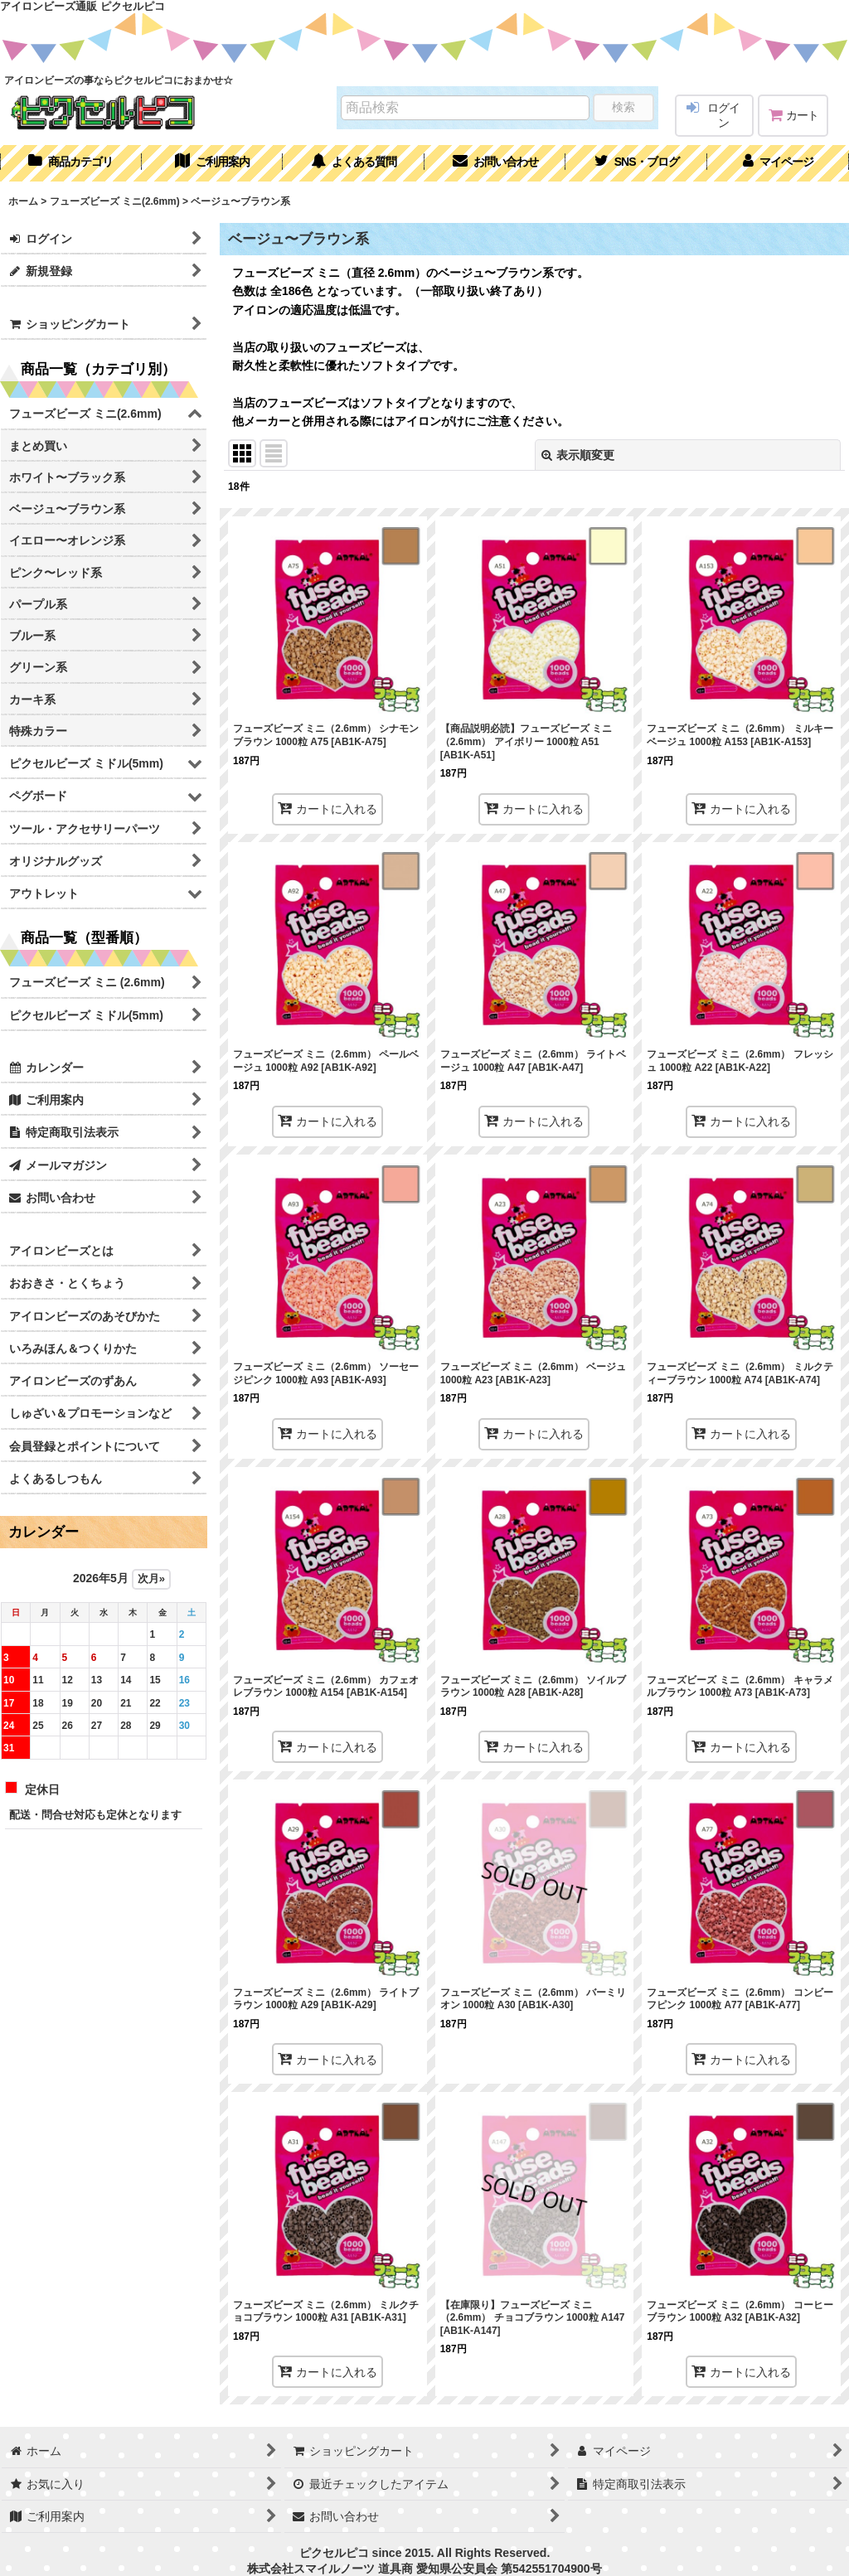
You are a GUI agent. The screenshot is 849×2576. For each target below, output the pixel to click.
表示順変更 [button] (577, 455)
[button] (636, 163)
